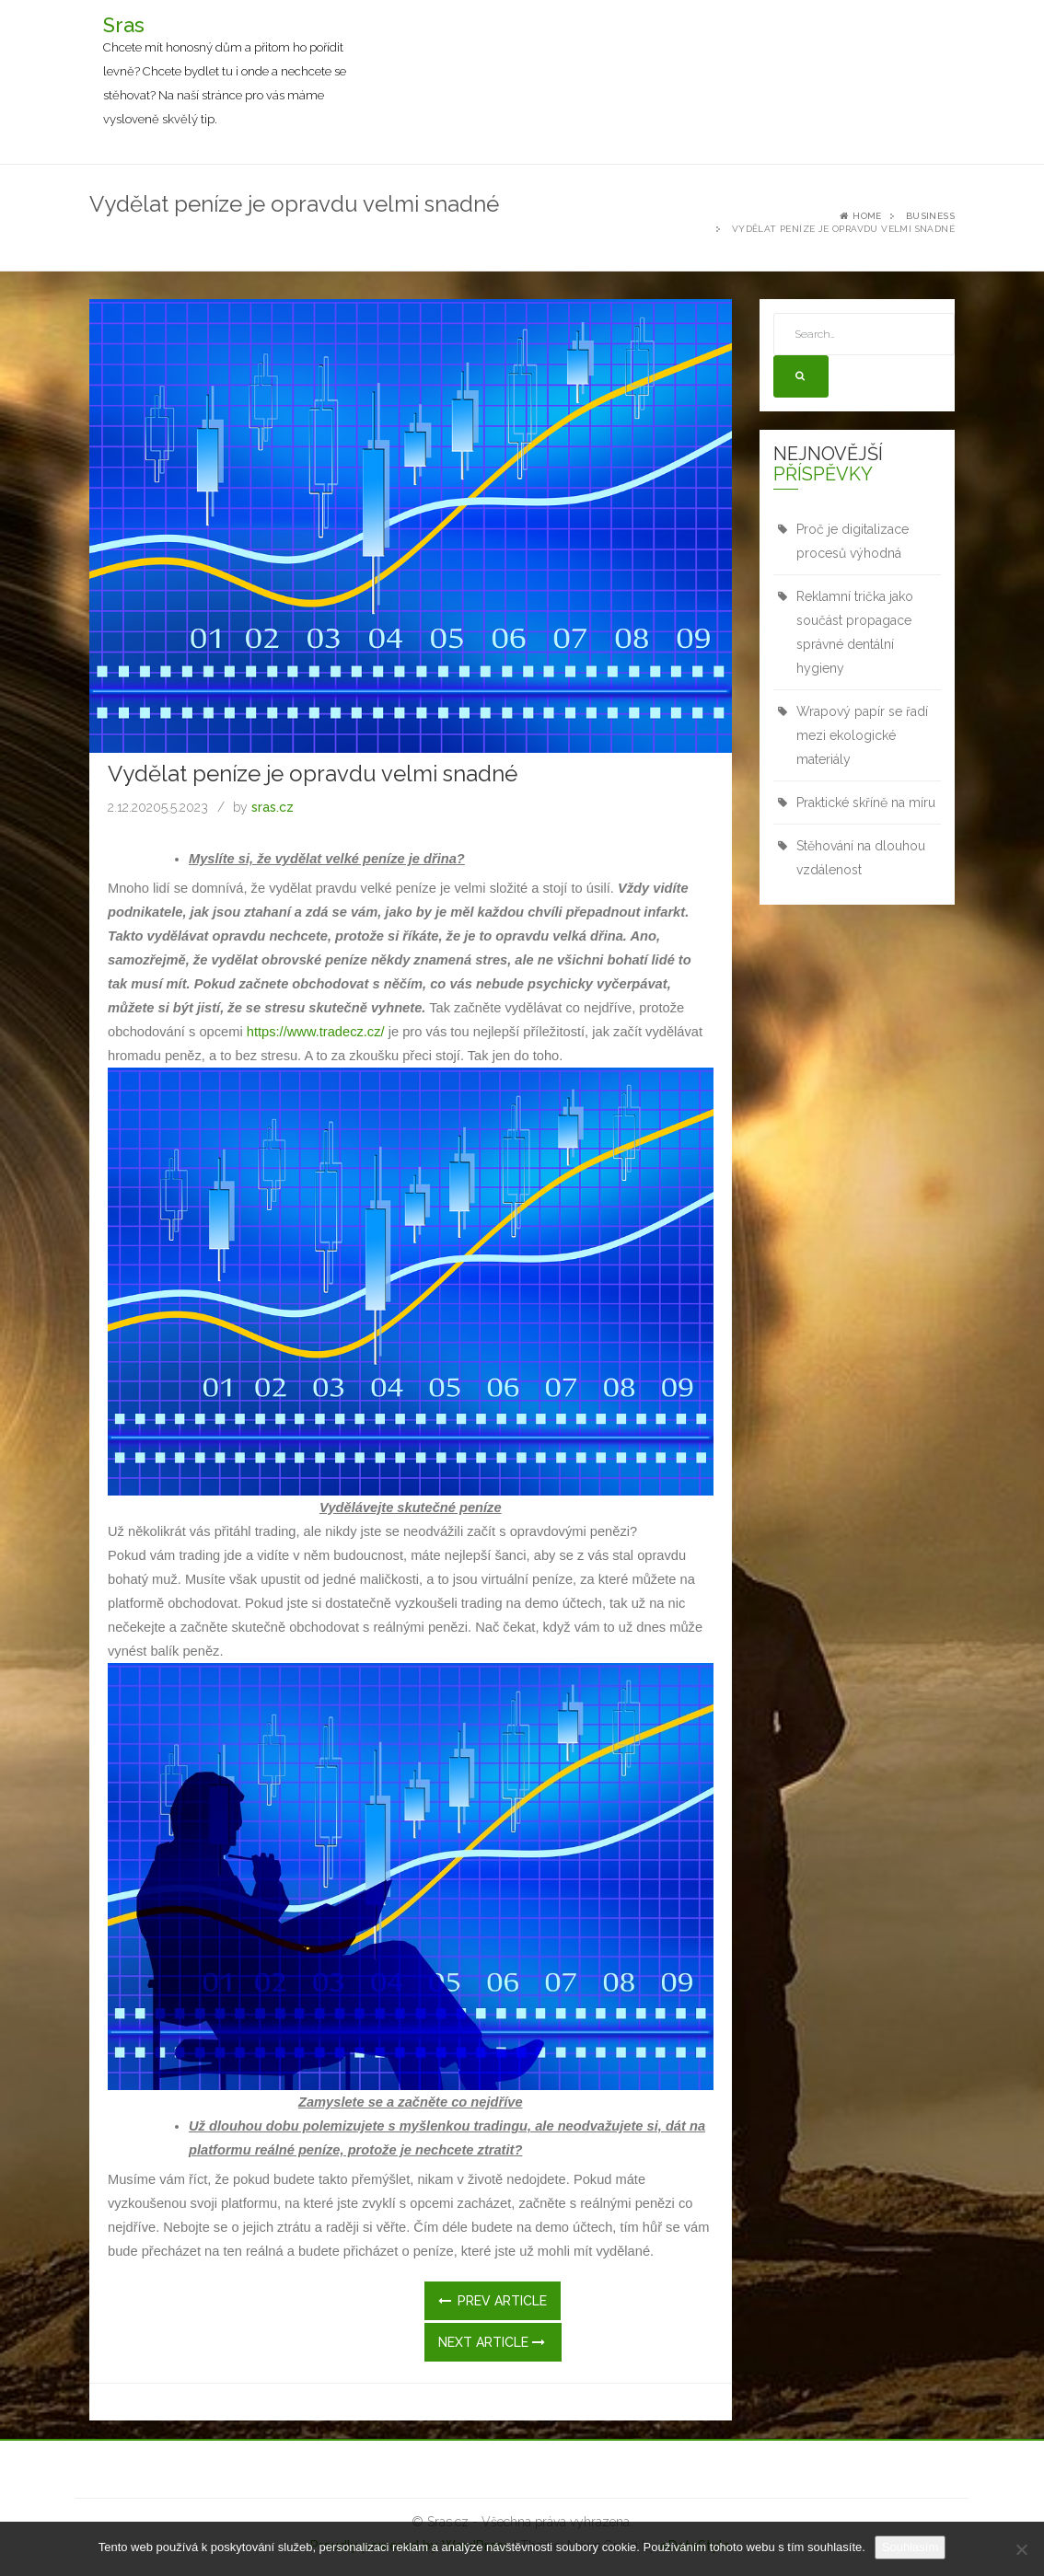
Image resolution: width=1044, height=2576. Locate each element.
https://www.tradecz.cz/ (316, 1031)
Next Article (491, 2342)
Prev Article (492, 2300)
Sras (124, 25)
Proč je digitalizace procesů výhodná (852, 541)
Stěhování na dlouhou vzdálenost (860, 857)
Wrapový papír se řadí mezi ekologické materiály (862, 735)
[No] (1021, 2549)
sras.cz (272, 807)
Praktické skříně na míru (865, 802)
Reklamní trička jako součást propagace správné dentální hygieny (854, 632)
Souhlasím (910, 2547)
